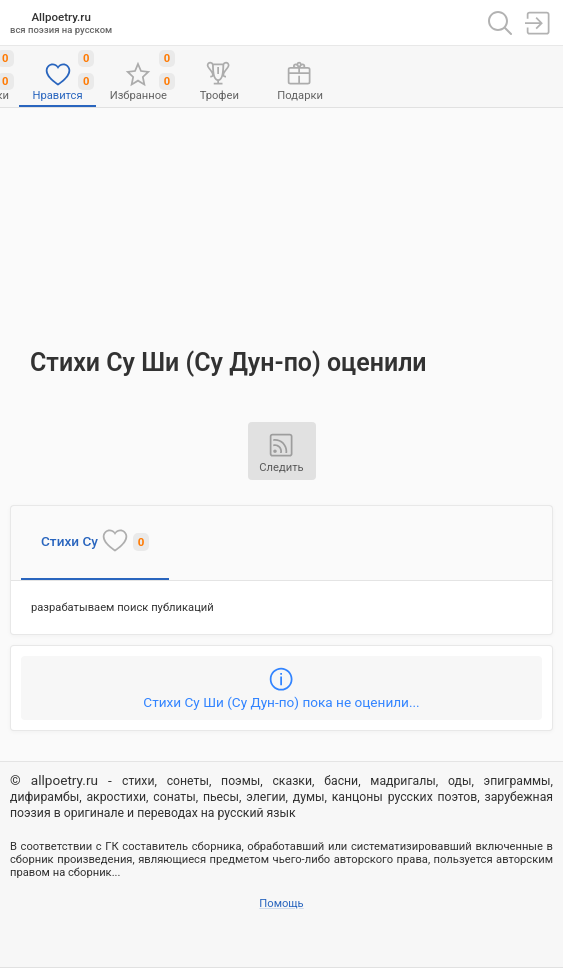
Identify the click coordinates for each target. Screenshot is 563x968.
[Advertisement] (282, 218)
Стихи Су (95, 540)
